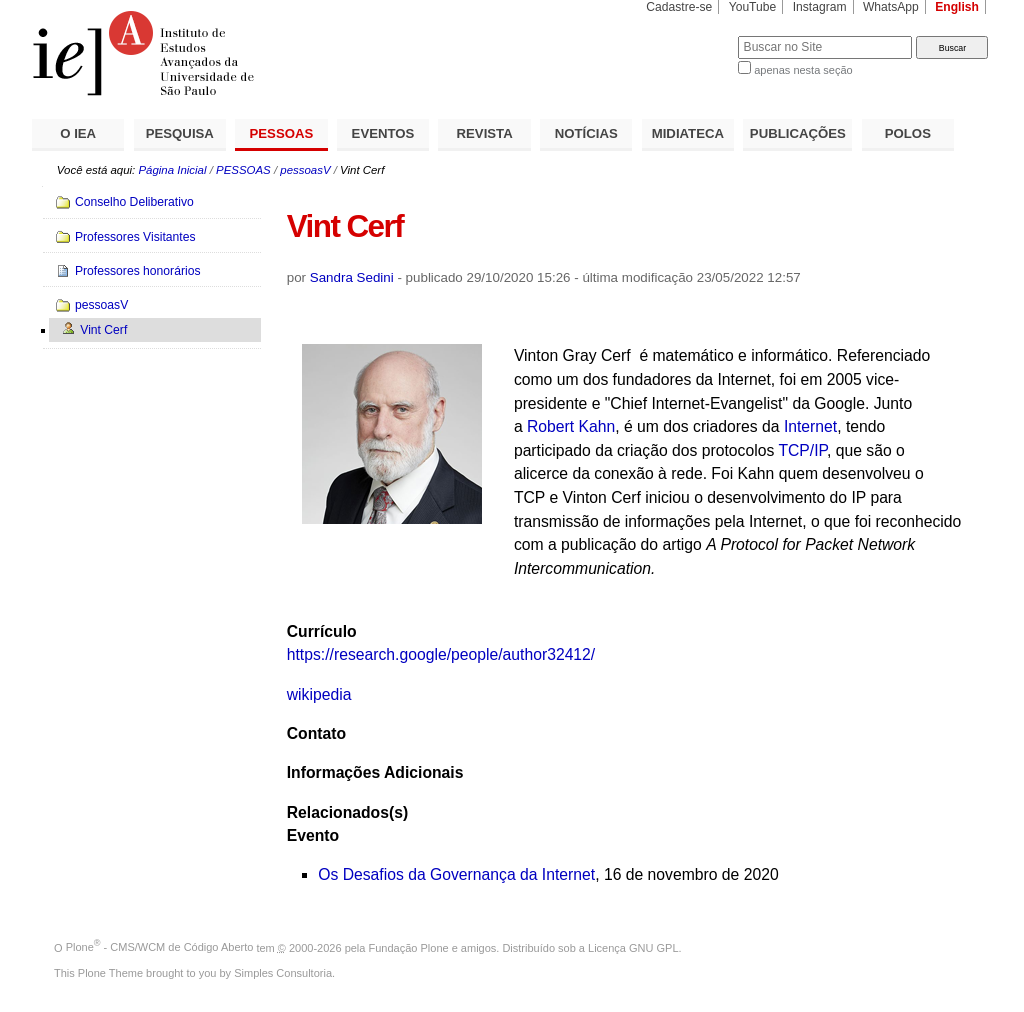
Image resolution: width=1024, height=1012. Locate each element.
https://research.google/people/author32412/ (441, 654)
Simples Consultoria (283, 973)
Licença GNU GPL (633, 947)
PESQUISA (180, 133)
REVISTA (485, 133)
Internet (810, 426)
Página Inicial (172, 170)
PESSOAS (282, 133)
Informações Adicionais (375, 772)
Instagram (820, 7)
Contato (316, 733)
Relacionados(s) (347, 812)
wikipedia (319, 694)
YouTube (753, 7)
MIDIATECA (688, 133)
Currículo (322, 631)
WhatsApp (891, 7)
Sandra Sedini (352, 277)
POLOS (908, 133)
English (957, 7)
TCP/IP (802, 450)
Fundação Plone (409, 947)
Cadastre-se (679, 7)
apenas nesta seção (803, 70)
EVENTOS (383, 133)
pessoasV (305, 170)
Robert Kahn (571, 426)
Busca (689, 35)
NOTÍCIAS (586, 133)
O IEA (78, 133)
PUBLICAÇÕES (798, 133)
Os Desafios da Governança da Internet (456, 874)
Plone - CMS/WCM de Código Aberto (160, 947)
